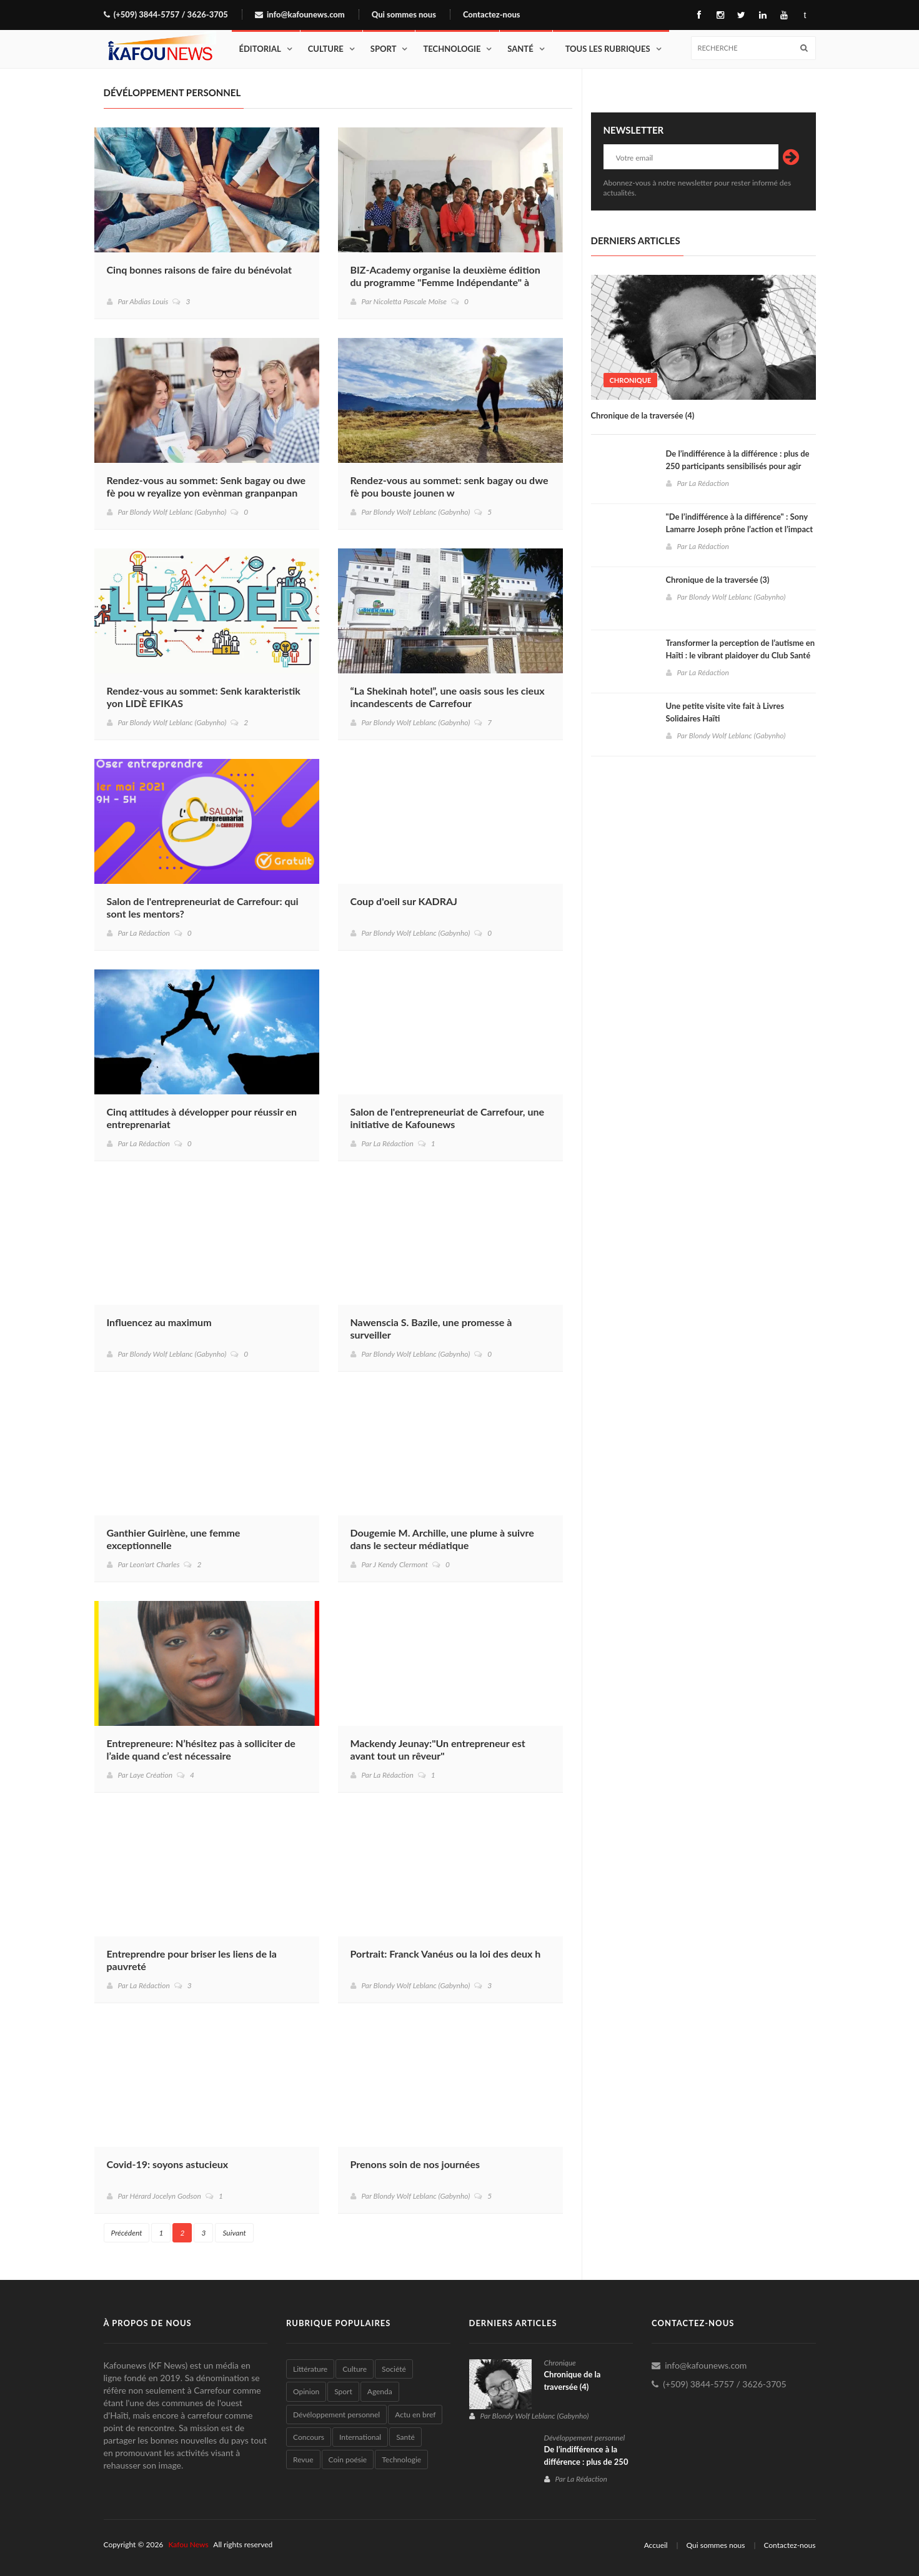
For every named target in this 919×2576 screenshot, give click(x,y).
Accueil (656, 2545)
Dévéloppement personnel (336, 2414)
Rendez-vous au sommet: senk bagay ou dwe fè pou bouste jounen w (449, 486)
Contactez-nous (491, 14)
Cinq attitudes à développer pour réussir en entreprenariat (202, 1118)
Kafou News (188, 2544)
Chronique (631, 380)
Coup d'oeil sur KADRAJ (403, 901)
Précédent (126, 2232)
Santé (520, 49)
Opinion (306, 2391)
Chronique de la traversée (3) (718, 580)
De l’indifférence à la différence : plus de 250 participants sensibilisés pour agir (738, 459)
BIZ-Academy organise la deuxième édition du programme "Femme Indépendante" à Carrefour (445, 282)
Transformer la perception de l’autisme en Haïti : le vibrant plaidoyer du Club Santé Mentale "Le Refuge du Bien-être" (740, 655)
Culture (326, 49)
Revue (303, 2459)
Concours (308, 2437)
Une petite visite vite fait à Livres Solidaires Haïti (725, 712)
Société (394, 2369)
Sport (383, 49)
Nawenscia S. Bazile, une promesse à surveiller (431, 1328)
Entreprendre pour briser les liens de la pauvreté (192, 1960)
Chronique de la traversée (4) (643, 415)
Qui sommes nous (404, 14)
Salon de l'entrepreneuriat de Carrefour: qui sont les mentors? (203, 907)
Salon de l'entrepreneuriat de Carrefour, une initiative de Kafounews (447, 1118)
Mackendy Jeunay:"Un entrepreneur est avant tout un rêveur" (437, 1749)
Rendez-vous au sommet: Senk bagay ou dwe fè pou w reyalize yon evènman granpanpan (206, 486)
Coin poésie (348, 2459)
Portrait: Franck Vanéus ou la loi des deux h (445, 1953)
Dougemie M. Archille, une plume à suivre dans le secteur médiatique (442, 1539)
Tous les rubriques (607, 49)
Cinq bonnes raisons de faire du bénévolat (199, 269)
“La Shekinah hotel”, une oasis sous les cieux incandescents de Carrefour (447, 697)
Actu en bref (415, 2414)
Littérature (310, 2369)
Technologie (451, 49)
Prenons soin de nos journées (415, 2164)
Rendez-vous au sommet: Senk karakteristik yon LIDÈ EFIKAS (204, 697)
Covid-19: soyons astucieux (168, 2164)
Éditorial (260, 49)
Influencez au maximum (159, 1322)
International (360, 2437)
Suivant (234, 2232)
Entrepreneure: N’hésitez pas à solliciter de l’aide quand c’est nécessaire (201, 1749)
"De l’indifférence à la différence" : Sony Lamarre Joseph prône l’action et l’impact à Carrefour (739, 529)
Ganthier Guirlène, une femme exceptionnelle (174, 1539)
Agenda (379, 2391)
